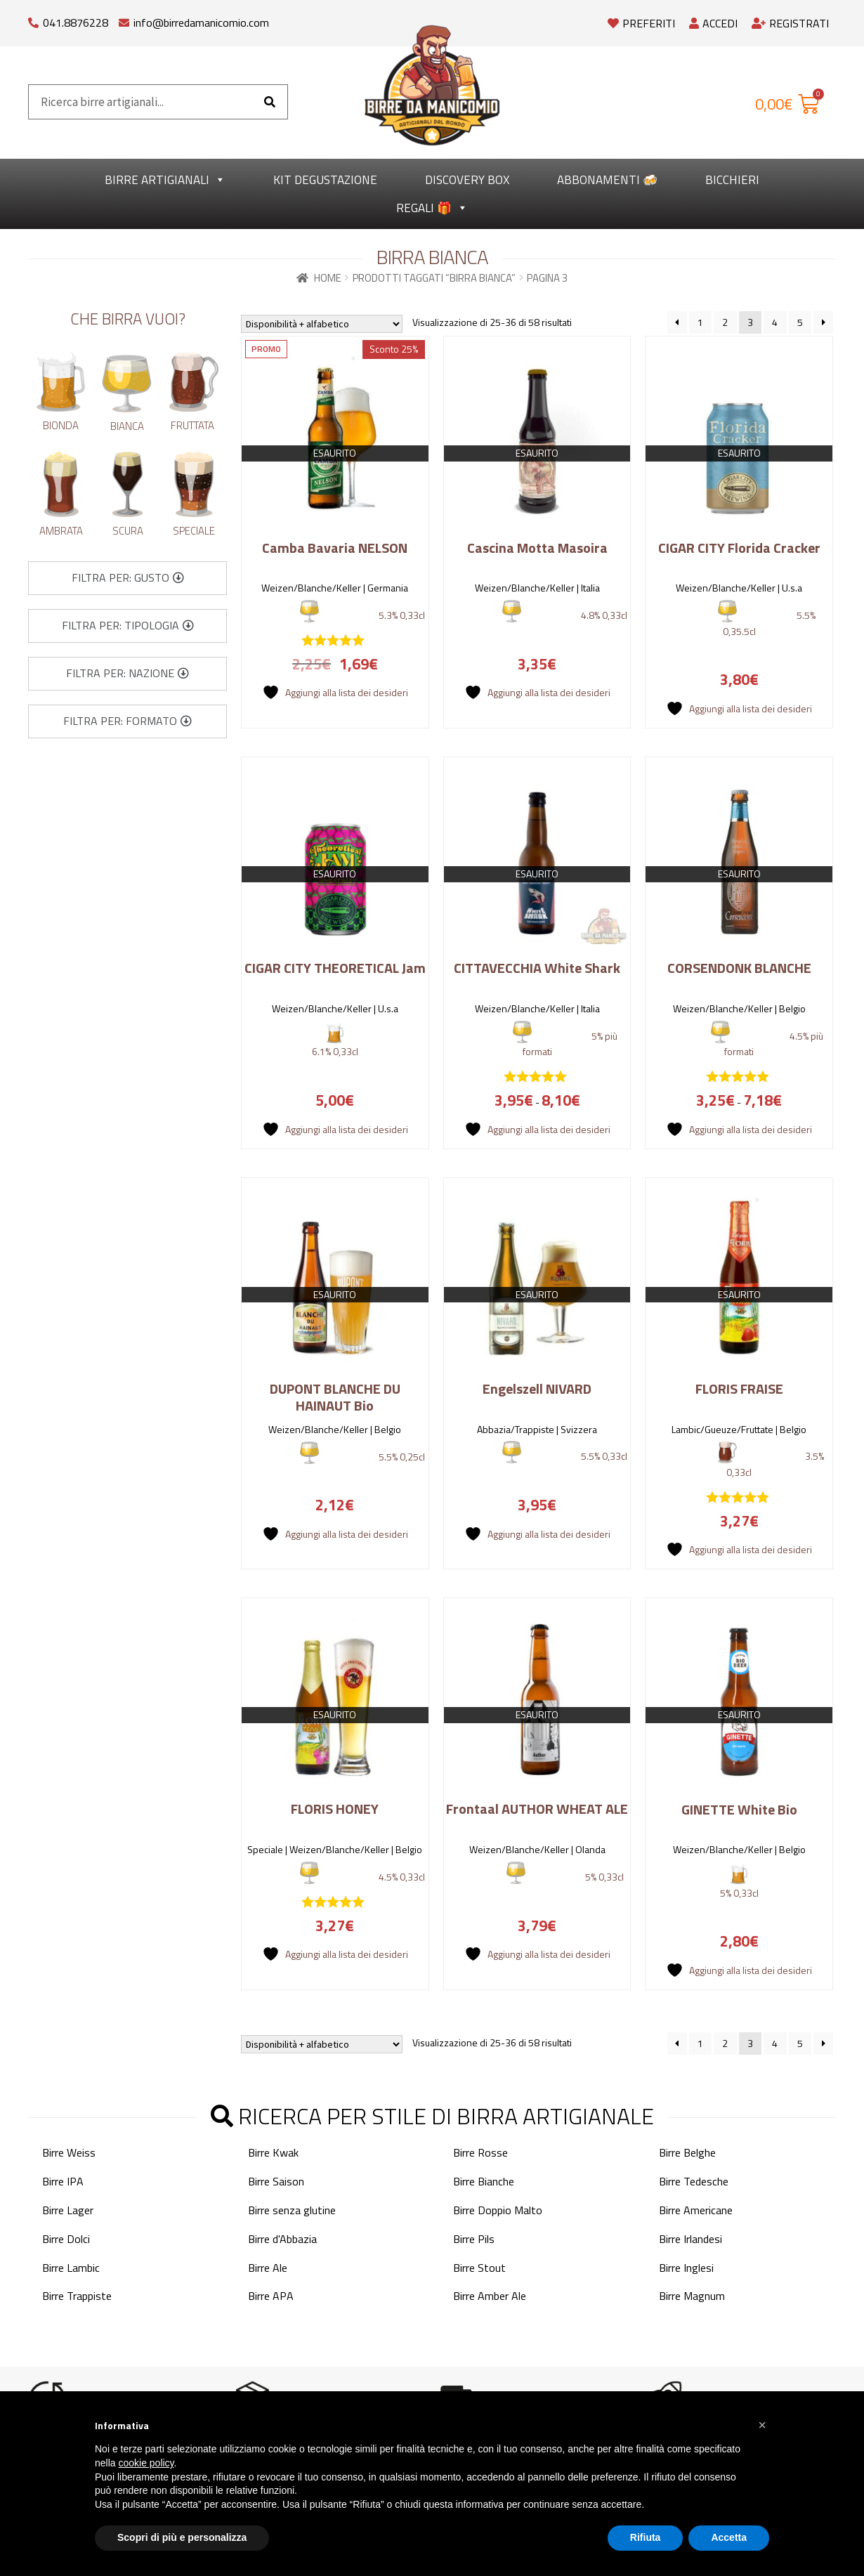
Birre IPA (63, 2181)
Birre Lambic (71, 2266)
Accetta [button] (729, 2537)
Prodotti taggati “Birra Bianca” (434, 278)
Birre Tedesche (693, 2181)
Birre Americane (696, 2210)
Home (327, 278)
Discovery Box (467, 180)
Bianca (127, 426)
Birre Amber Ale (489, 2295)
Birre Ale (267, 2266)
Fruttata (192, 425)
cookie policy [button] (146, 2463)
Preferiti (641, 23)
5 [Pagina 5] (800, 322)
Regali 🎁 (432, 208)
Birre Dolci (66, 2238)
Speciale (194, 531)
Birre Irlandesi (690, 2238)
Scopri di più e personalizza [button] (182, 2537)
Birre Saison (276, 2181)
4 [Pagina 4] (775, 322)
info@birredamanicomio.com (201, 22)
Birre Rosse (480, 2152)
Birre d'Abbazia (282, 2238)
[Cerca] (269, 102)
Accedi (713, 23)
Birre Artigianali (165, 180)
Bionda (61, 425)
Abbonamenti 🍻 (607, 180)
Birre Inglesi (686, 2266)
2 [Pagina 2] (725, 322)
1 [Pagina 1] (700, 322)
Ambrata (61, 531)
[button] (128, 578)
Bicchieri (732, 180)
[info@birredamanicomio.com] (124, 19)
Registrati (790, 23)
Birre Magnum (692, 2295)
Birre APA (271, 2295)
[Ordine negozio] (321, 324)
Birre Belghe (687, 2152)
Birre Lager (67, 2210)
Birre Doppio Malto (497, 2210)
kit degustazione (325, 180)
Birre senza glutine (292, 2210)
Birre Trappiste (77, 2295)
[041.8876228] (33, 19)
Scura (127, 531)
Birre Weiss (69, 2152)
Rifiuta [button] (645, 2537)
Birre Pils (474, 2238)
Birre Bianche (483, 2181)
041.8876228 (75, 22)
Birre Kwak (273, 2152)
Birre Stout (479, 2266)
